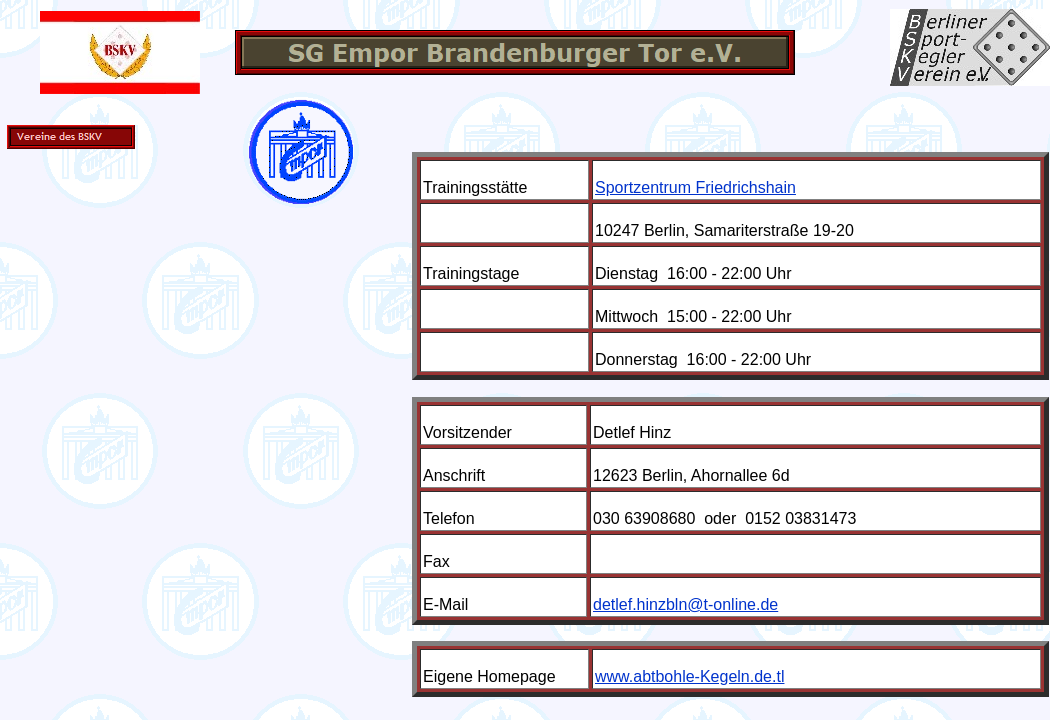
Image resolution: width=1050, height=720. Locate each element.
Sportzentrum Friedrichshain (695, 187)
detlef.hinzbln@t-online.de (685, 604)
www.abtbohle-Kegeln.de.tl (689, 676)
